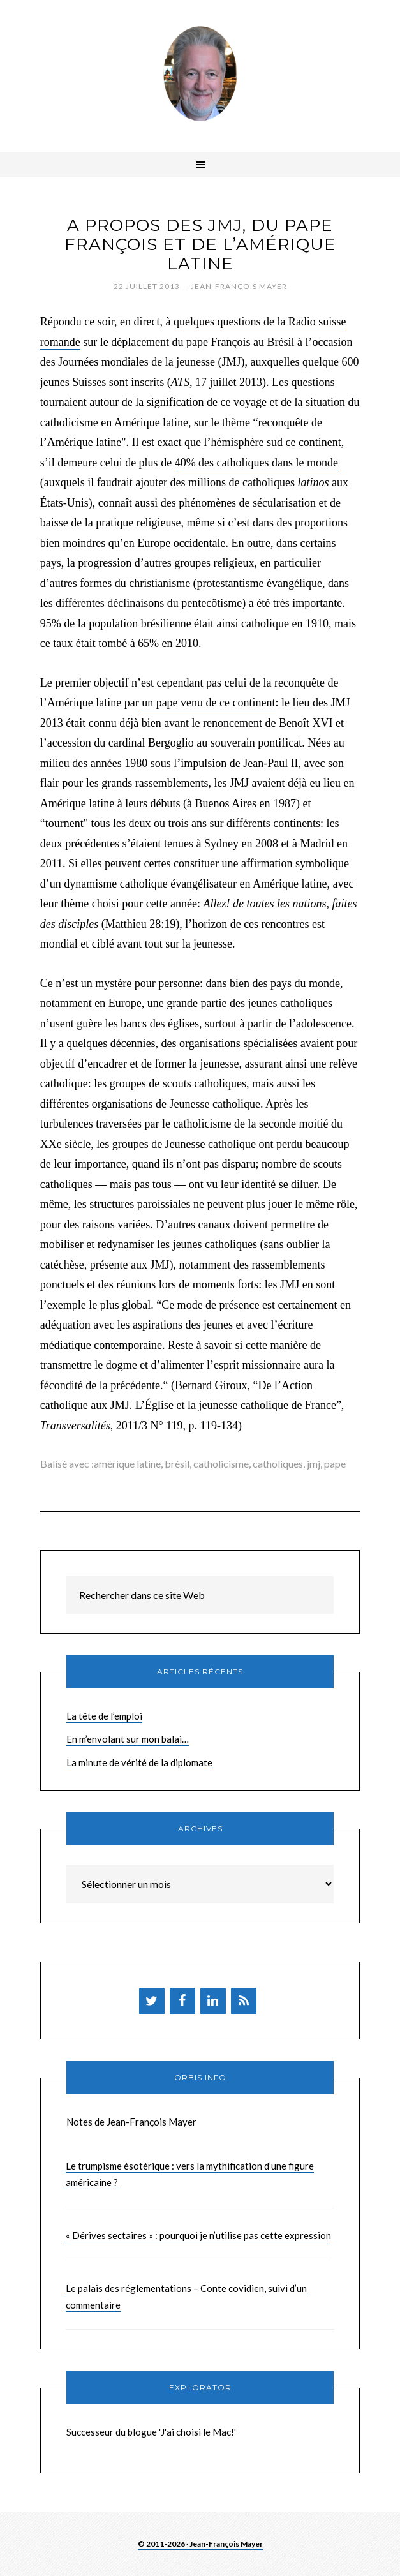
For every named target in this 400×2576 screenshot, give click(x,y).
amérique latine (127, 1463)
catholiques (278, 1463)
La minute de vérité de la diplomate (139, 1762)
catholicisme (221, 1463)
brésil (177, 1463)
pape (335, 1463)
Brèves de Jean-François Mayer (200, 73)
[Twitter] (152, 2001)
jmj (313, 1463)
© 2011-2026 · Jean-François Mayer (200, 2544)
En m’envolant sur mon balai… (127, 1739)
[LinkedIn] (213, 2001)
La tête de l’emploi (104, 1716)
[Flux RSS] (243, 2001)
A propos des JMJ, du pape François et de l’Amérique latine (200, 244)
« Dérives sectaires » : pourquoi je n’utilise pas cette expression (198, 2235)
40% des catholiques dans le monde (256, 462)
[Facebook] (182, 2001)
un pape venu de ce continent (208, 702)
